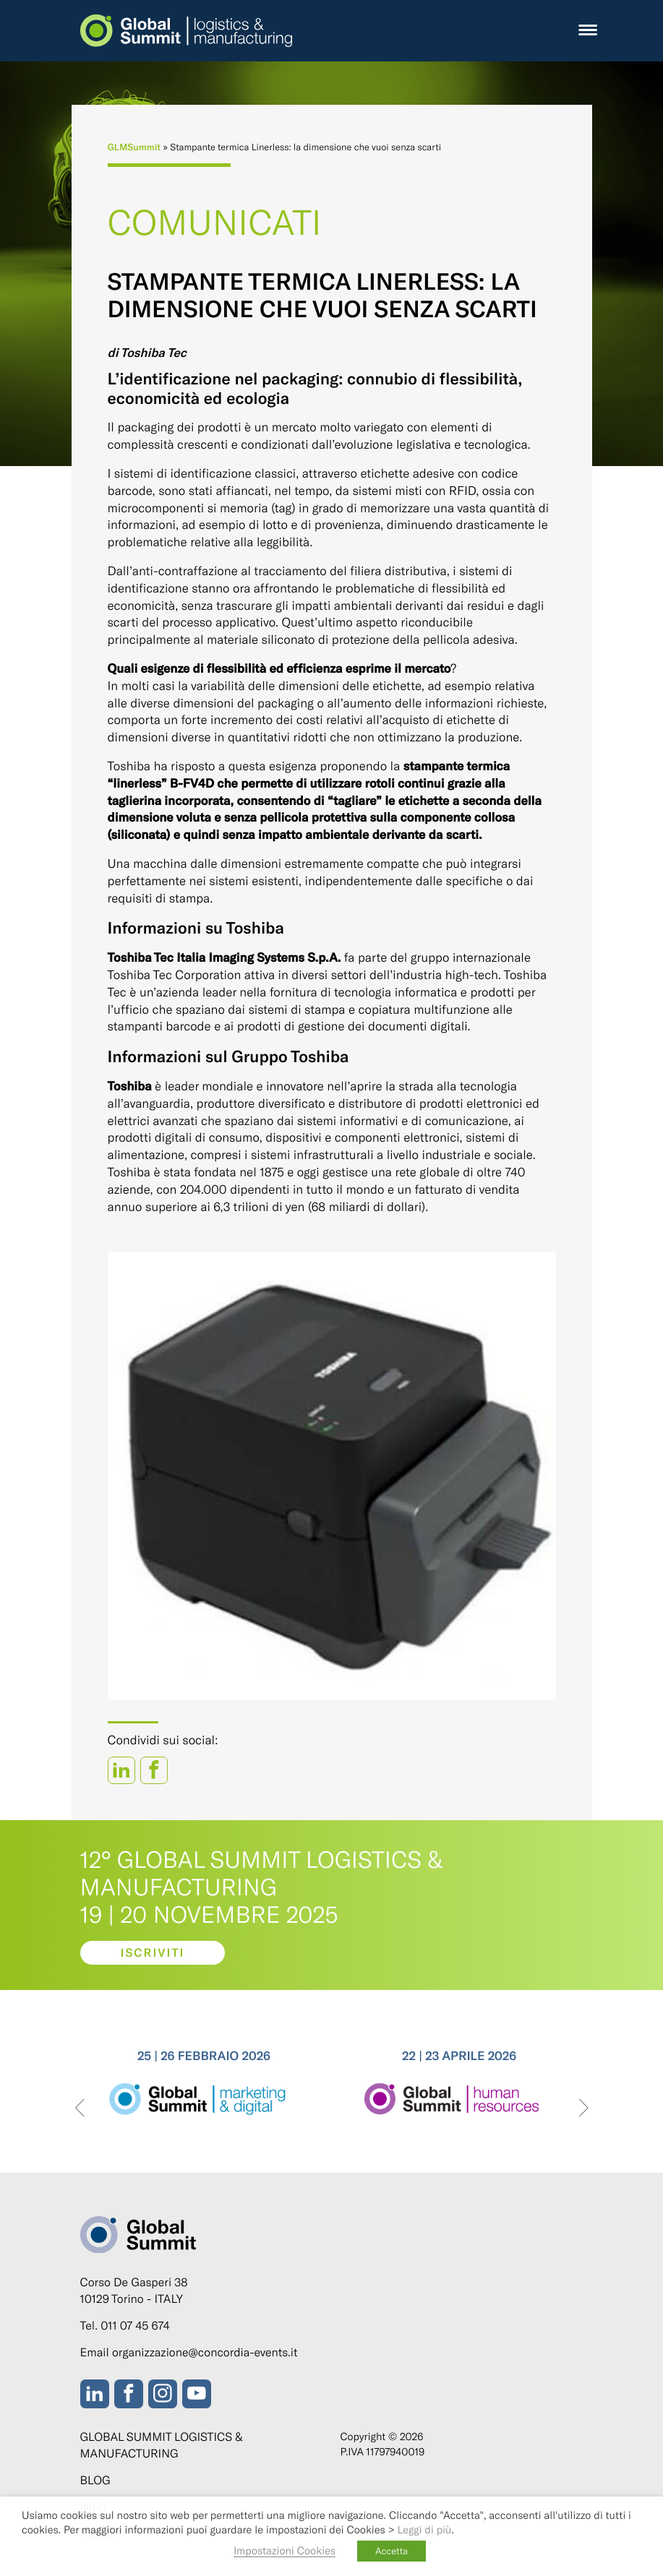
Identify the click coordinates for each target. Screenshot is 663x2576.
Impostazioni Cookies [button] (284, 2549)
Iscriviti (152, 1953)
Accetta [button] (391, 2550)
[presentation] (80, 2108)
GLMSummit (134, 146)
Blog (95, 2480)
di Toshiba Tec (147, 352)
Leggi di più (425, 2529)
